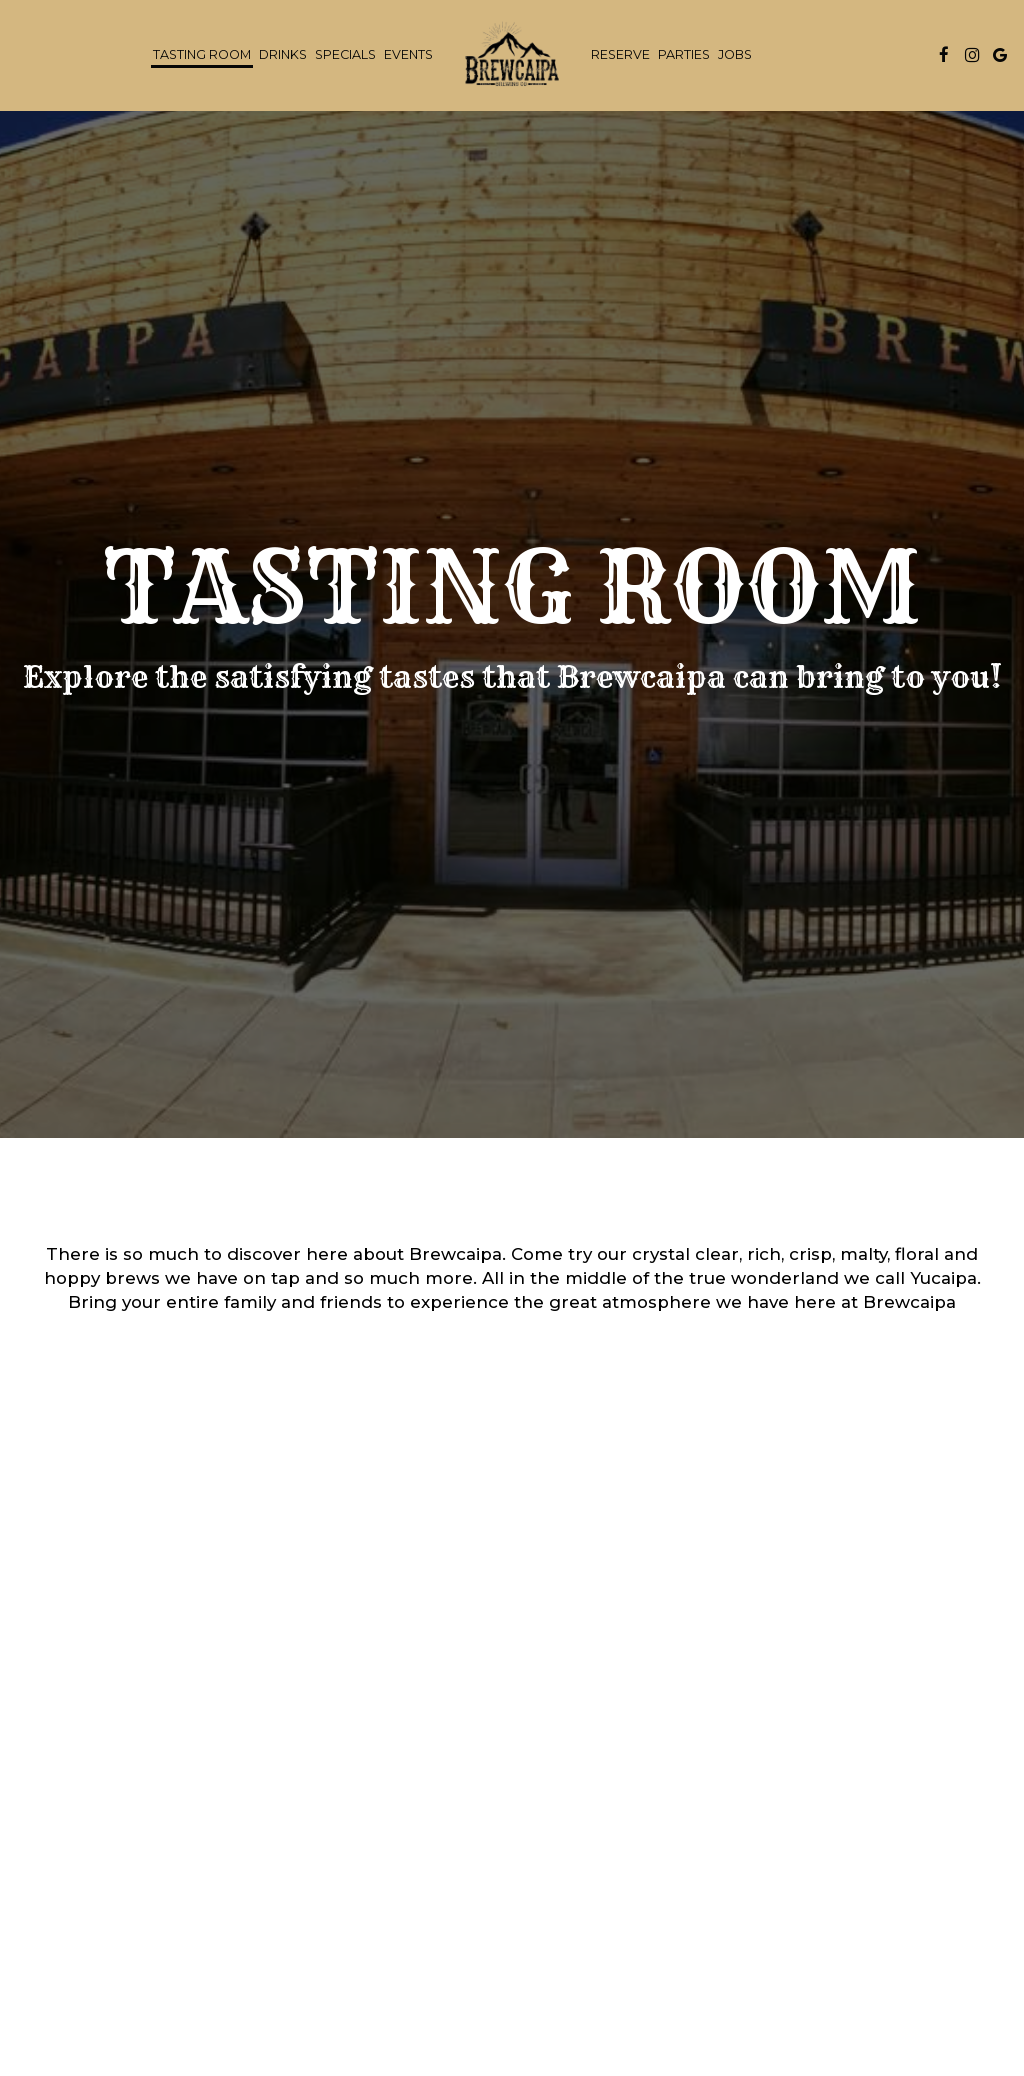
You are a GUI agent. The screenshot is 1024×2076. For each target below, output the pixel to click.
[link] (512, 55)
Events (408, 54)
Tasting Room (202, 54)
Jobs (735, 54)
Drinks (283, 54)
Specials (345, 54)
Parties (684, 54)
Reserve (620, 54)
